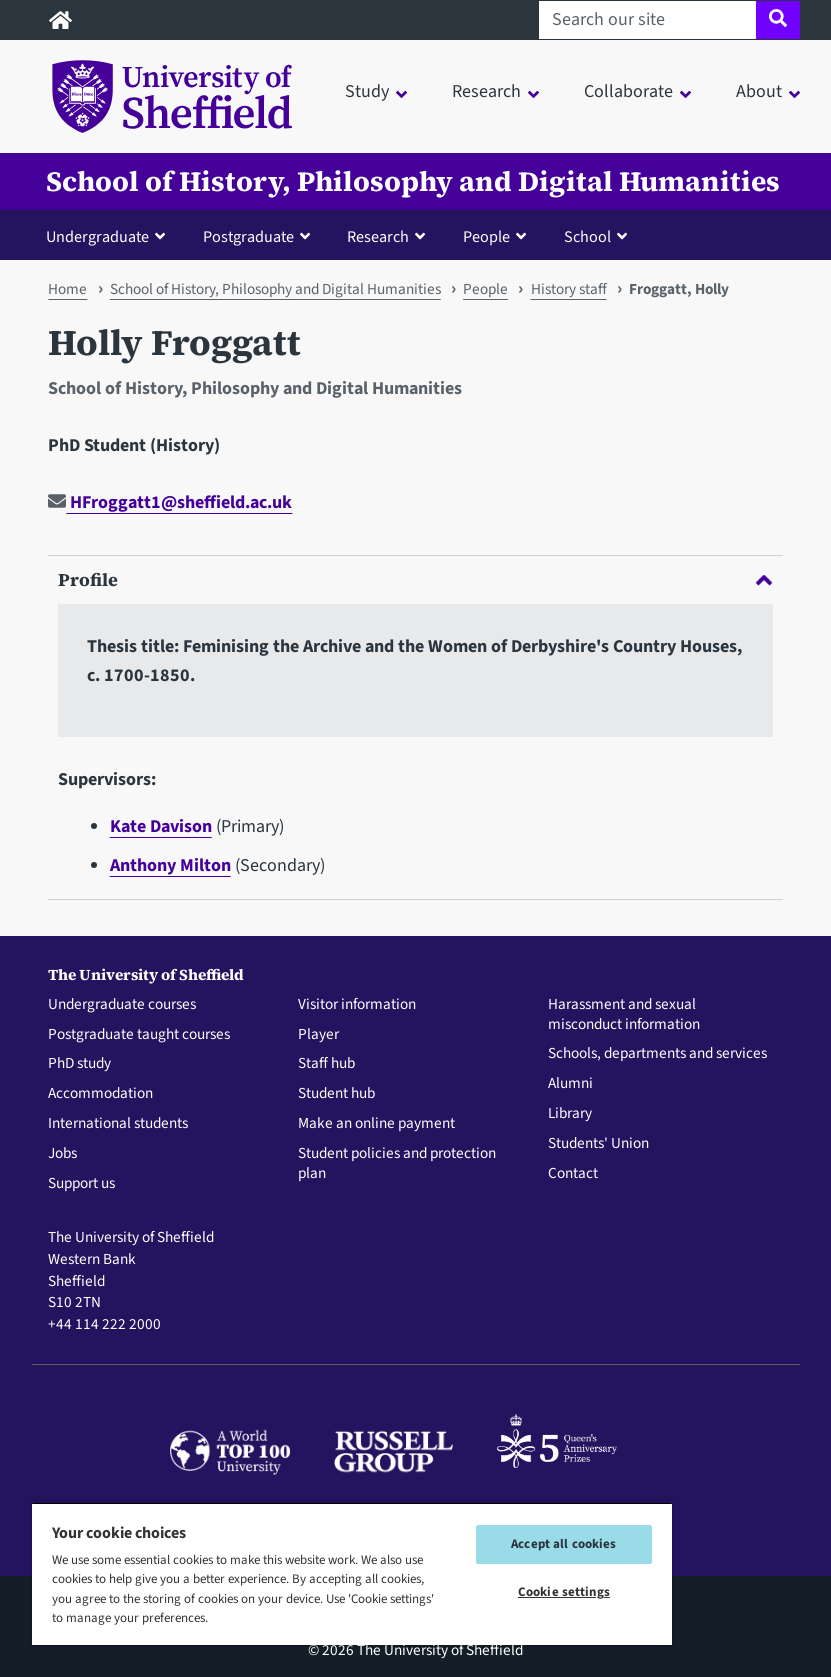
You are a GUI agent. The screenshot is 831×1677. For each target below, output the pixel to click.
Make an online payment (376, 1124)
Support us (81, 1184)
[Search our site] (647, 20)
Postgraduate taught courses (139, 1035)
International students (118, 1124)
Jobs (62, 1154)
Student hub (336, 1094)
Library (570, 1114)
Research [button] (486, 91)
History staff (569, 289)
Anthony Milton (170, 865)
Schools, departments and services (657, 1054)
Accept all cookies (563, 1544)
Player (318, 1035)
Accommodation (100, 1094)
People (485, 289)
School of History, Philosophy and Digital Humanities (413, 181)
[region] (352, 1573)
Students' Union (598, 1144)
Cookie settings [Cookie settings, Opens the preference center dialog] (564, 1592)
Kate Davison (161, 826)
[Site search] (777, 20)
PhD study (79, 1064)
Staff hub (326, 1064)
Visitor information (357, 1005)
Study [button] (367, 91)
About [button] (759, 91)
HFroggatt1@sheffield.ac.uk (170, 502)
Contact (573, 1174)
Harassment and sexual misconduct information (624, 1015)
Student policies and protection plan (397, 1164)
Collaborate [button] (628, 91)
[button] (110, 236)
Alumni (570, 1084)
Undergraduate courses (122, 1005)
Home (67, 289)
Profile (414, 579)
